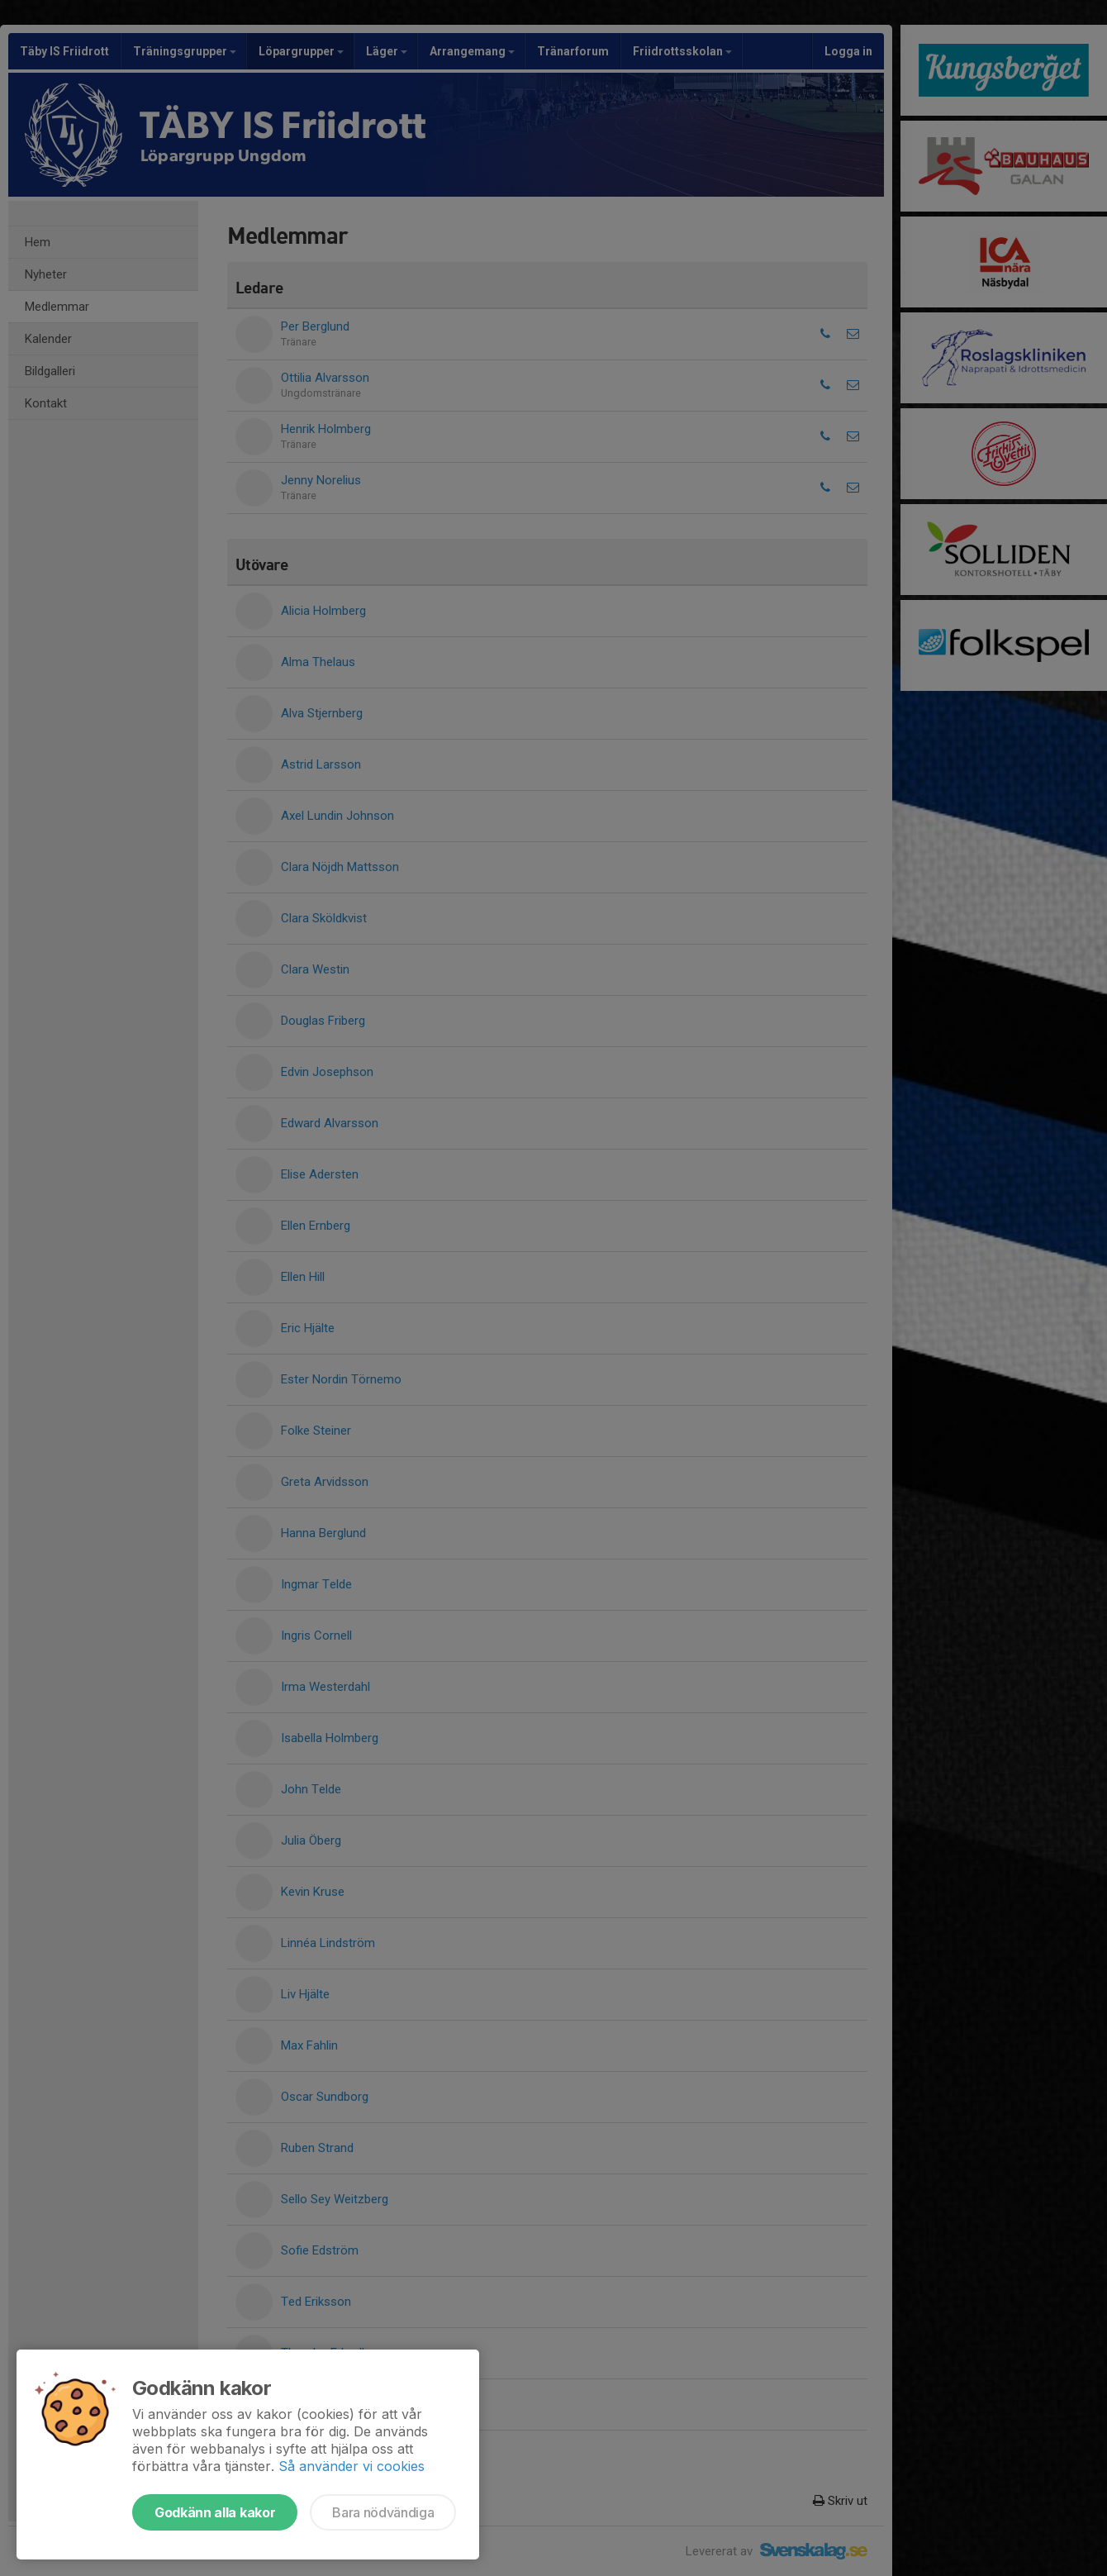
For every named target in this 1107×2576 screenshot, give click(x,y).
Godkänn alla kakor (214, 2512)
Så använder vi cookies (351, 2466)
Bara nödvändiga (383, 2512)
